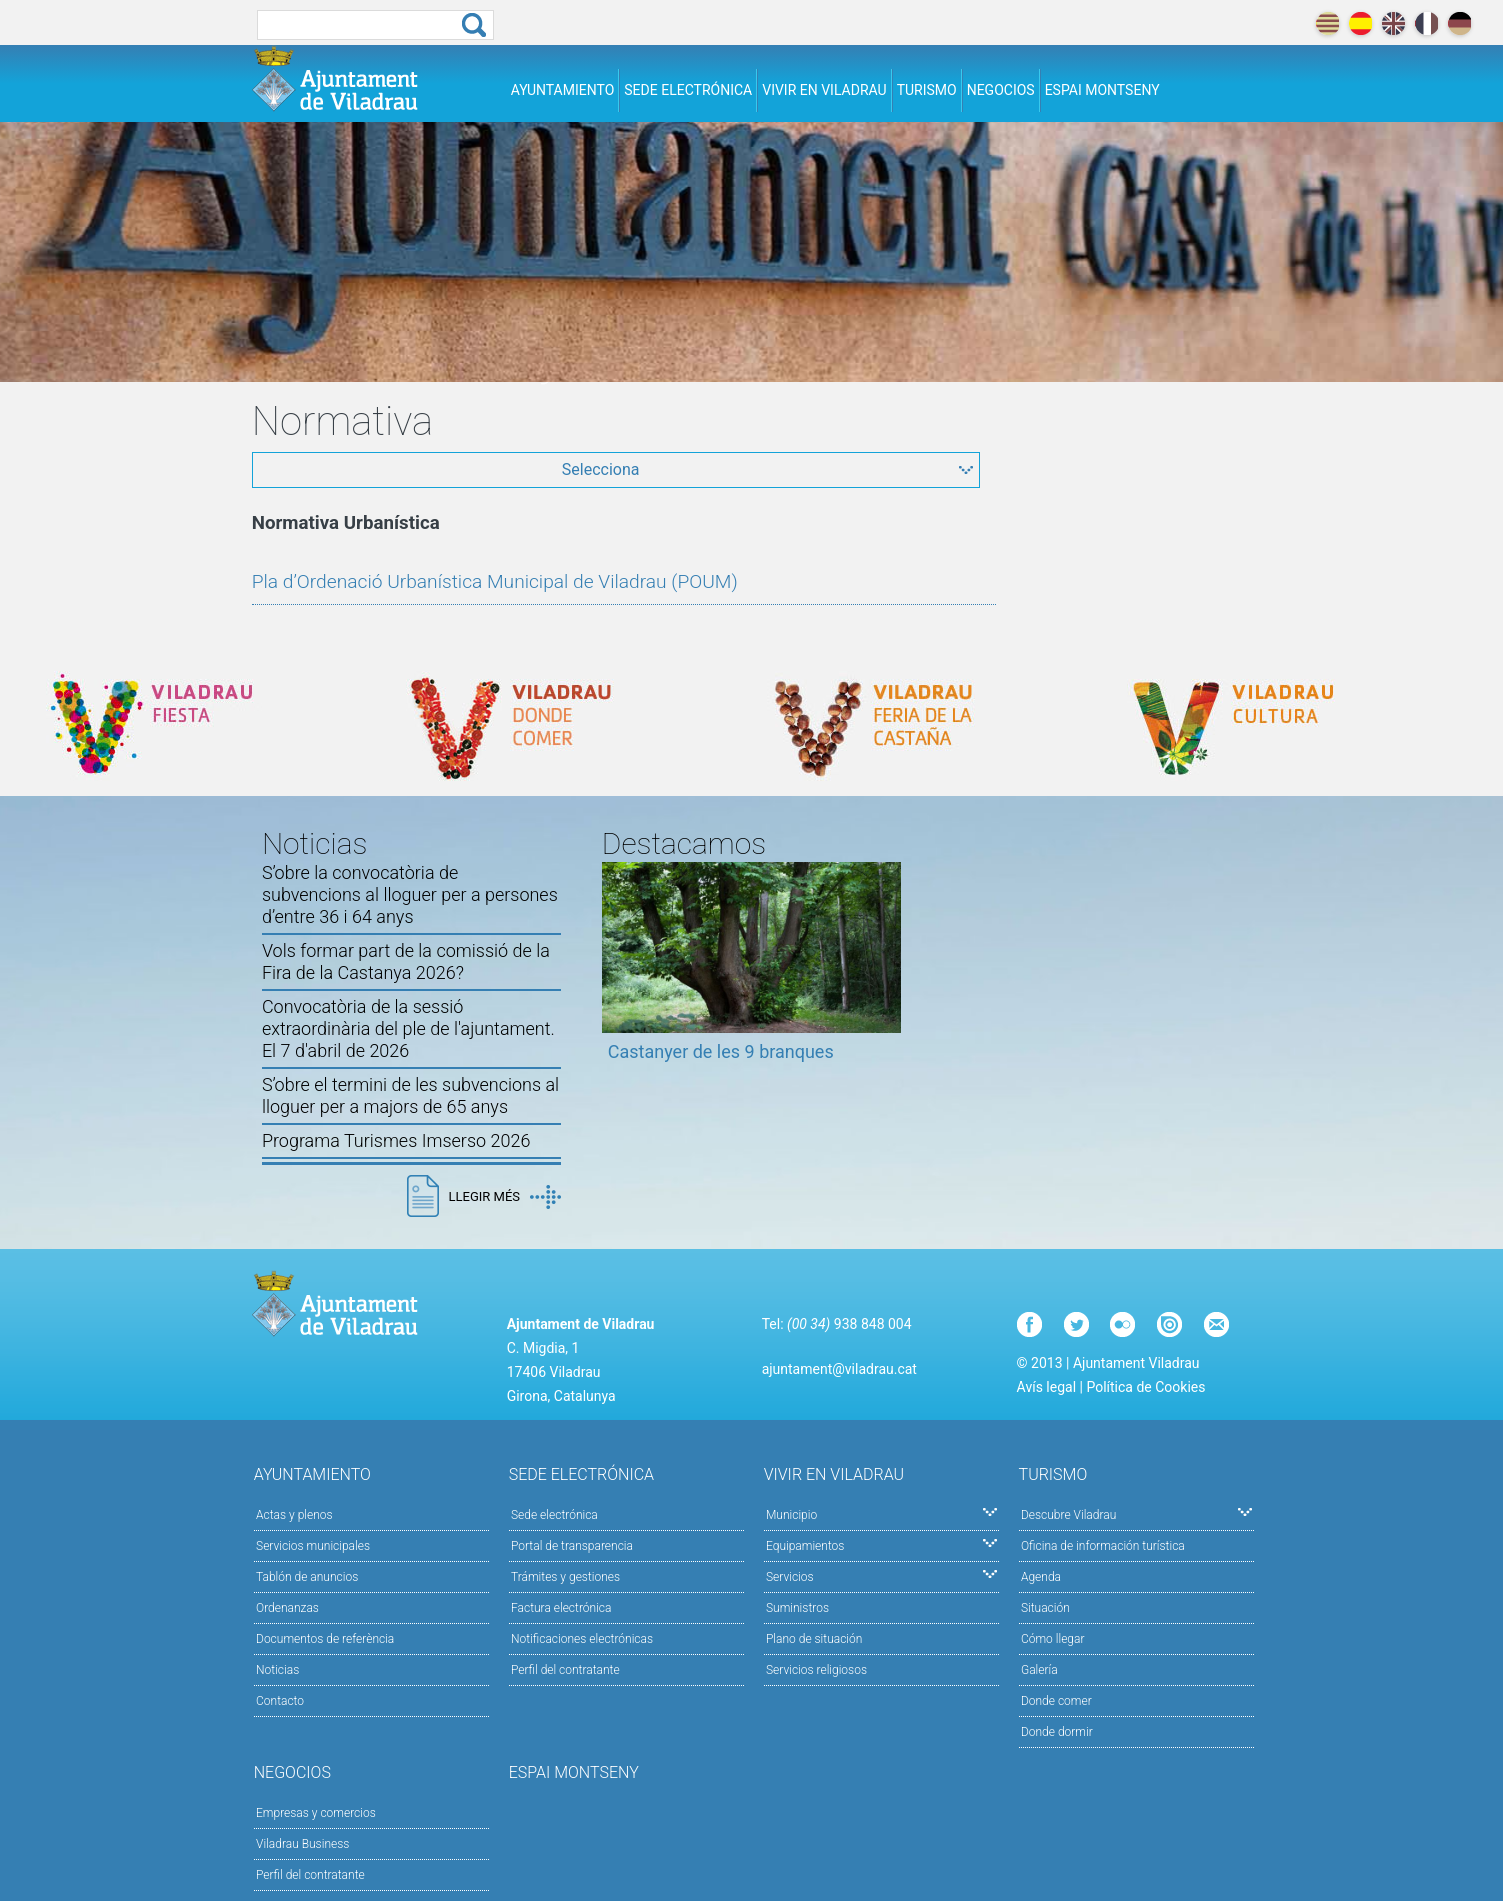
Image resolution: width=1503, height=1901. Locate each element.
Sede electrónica (688, 90)
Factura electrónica (561, 1608)
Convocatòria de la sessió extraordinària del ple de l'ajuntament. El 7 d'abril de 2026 (408, 1028)
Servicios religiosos (816, 1670)
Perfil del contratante (565, 1670)
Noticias (277, 1670)
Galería (1039, 1670)
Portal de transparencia (572, 1546)
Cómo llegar (1053, 1639)
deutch (1459, 23)
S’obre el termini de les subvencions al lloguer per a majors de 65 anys (410, 1095)
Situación (1045, 1608)
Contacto (280, 1701)
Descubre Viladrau (1136, 1513)
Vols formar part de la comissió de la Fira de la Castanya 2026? (406, 961)
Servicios (881, 1575)
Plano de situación (814, 1639)
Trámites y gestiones (565, 1577)
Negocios (1001, 90)
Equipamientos (881, 1544)
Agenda (1041, 1577)
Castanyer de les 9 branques (721, 1051)
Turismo (927, 90)
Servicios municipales (313, 1546)
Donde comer (1056, 1701)
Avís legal (1046, 1387)
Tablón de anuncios (307, 1577)
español (1360, 23)
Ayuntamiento (563, 90)
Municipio (881, 1513)
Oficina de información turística (1103, 1546)
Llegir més (505, 1197)
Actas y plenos (294, 1515)
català (1327, 23)
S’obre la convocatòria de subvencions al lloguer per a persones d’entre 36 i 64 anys (410, 894)
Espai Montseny (1102, 90)
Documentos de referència (325, 1639)
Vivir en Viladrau (824, 90)
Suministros (797, 1608)
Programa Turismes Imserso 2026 (396, 1140)
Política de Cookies (1145, 1387)
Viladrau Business (302, 1844)
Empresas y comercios (316, 1813)
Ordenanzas (287, 1608)
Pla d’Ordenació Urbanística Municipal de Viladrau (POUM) (495, 581)
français (1426, 23)
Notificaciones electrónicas (582, 1639)
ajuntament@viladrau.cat (839, 1369)
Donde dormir (1057, 1732)
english (1393, 23)
